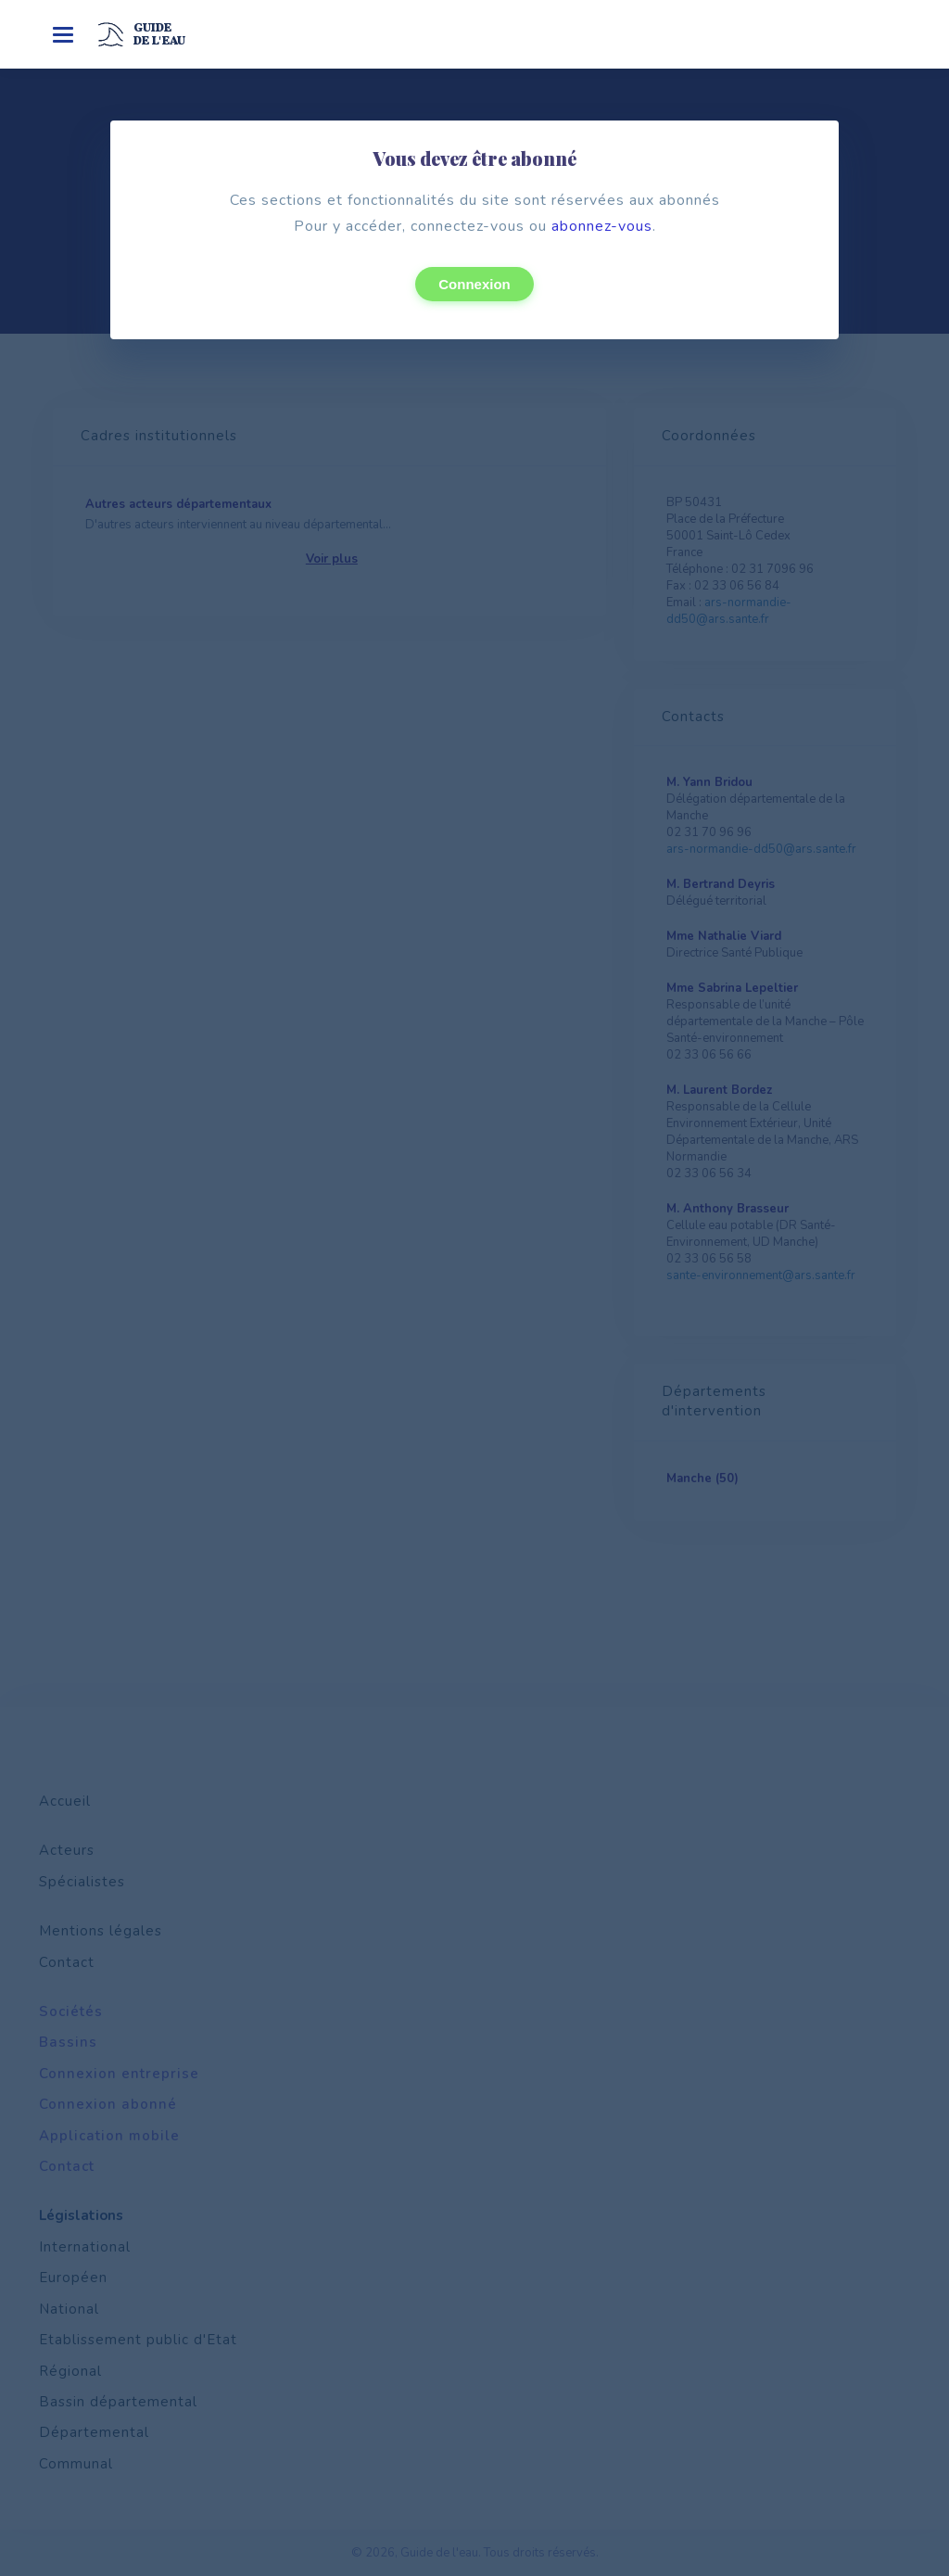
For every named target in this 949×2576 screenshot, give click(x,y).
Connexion (474, 284)
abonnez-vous (601, 226)
